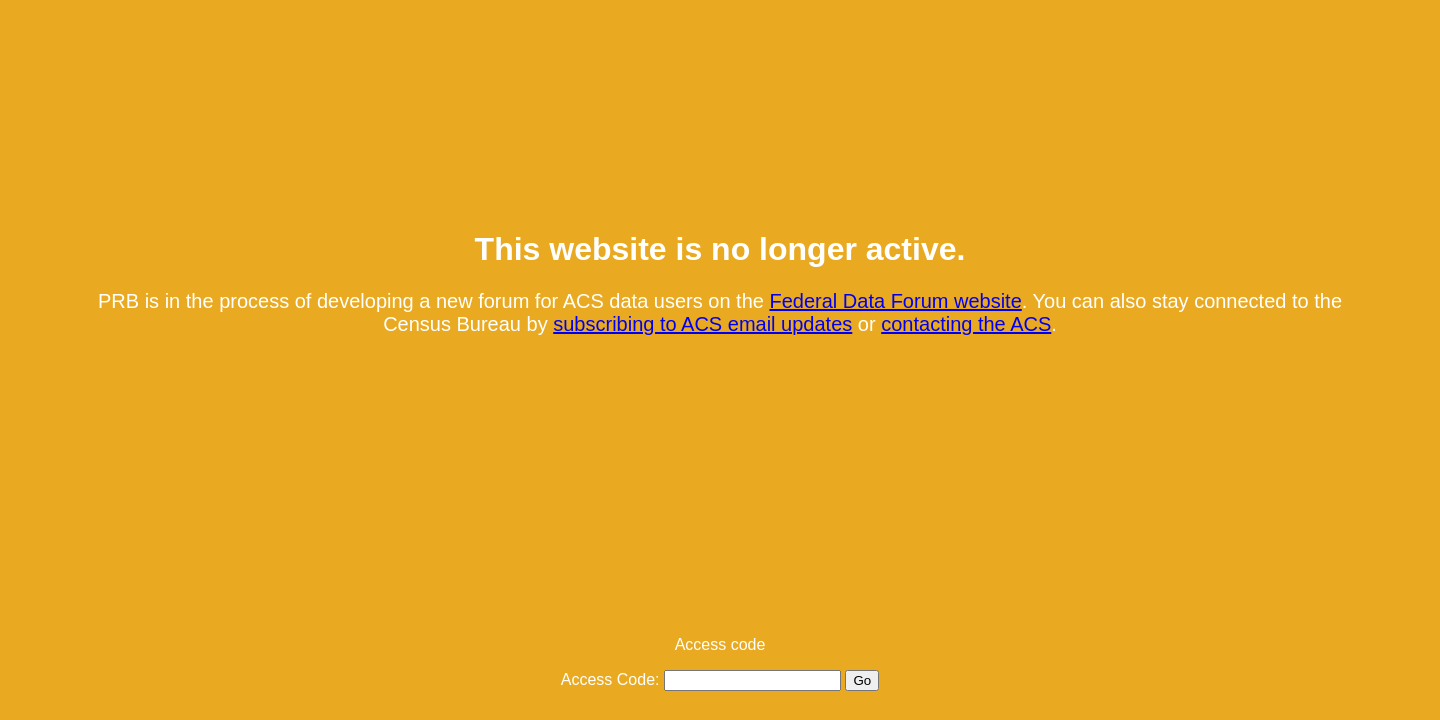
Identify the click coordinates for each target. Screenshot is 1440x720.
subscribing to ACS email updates (702, 324)
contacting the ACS (966, 324)
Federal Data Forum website (895, 301)
